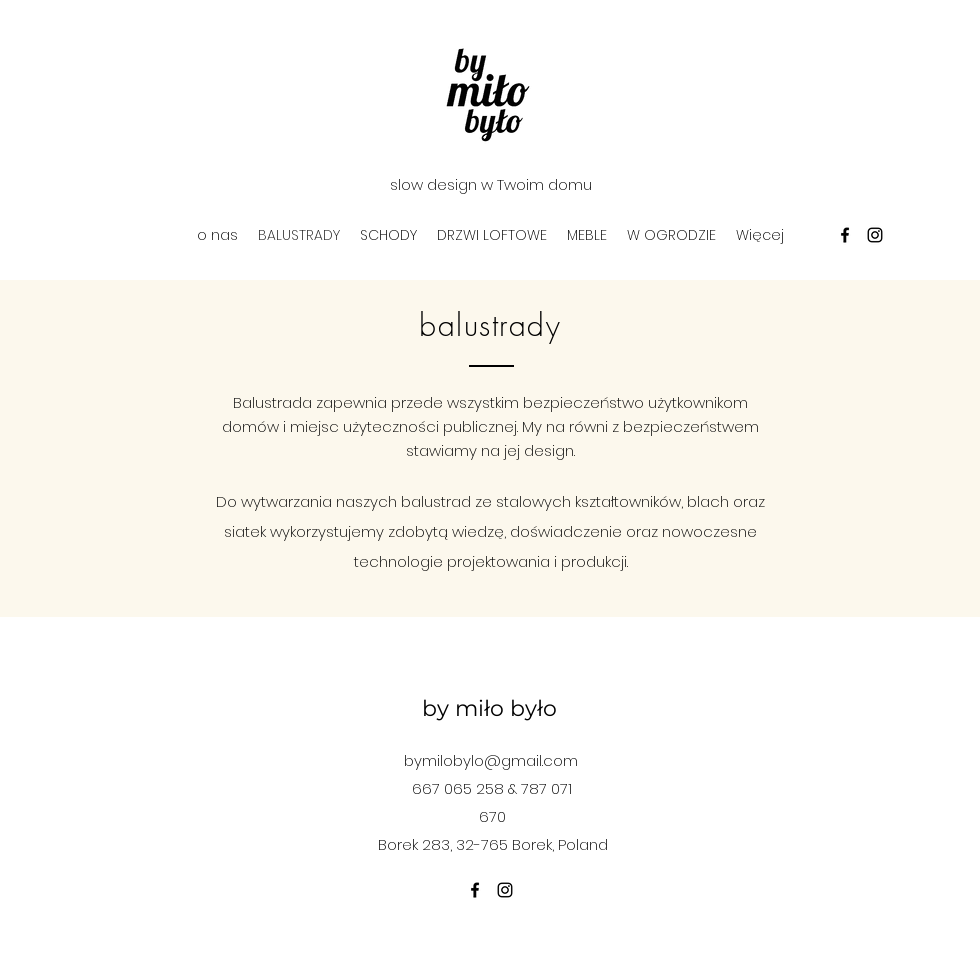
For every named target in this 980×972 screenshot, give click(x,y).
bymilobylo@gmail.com (491, 760)
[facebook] (845, 235)
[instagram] (875, 235)
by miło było (489, 708)
